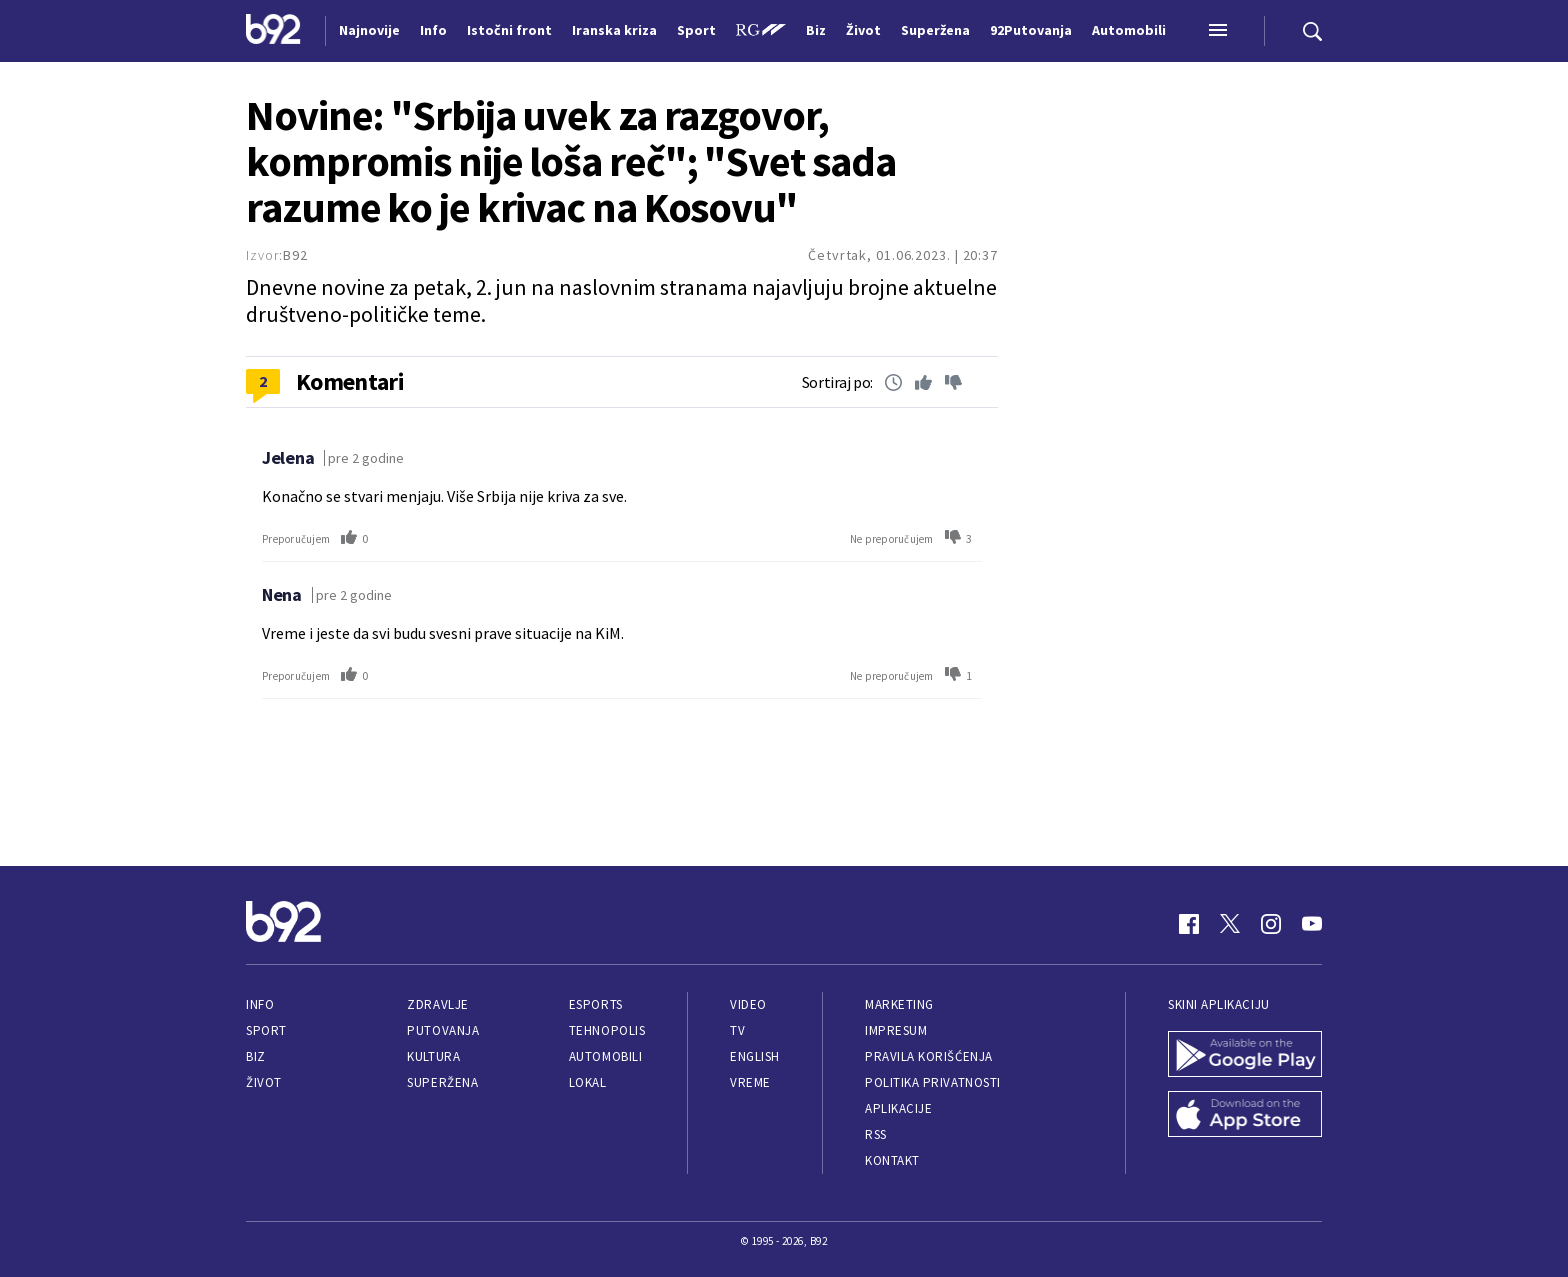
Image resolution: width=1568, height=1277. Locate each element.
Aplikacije (898, 1108)
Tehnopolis (607, 1030)
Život (264, 1082)
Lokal (588, 1082)
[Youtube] (1312, 924)
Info (260, 1004)
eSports (596, 1004)
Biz (256, 1056)
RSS (876, 1134)
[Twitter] (1230, 924)
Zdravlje (437, 1004)
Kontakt (892, 1160)
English (755, 1056)
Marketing (899, 1004)
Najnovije (369, 30)
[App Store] (1245, 1116)
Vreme (750, 1082)
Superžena (442, 1082)
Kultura (433, 1056)
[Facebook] (1189, 924)
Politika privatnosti (933, 1082)
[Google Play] (1245, 1056)
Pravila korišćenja (929, 1056)
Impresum (896, 1030)
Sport (266, 1030)
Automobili (605, 1056)
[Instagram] (1271, 924)
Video (748, 1004)
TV (737, 1030)
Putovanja (443, 1030)
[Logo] (273, 31)
